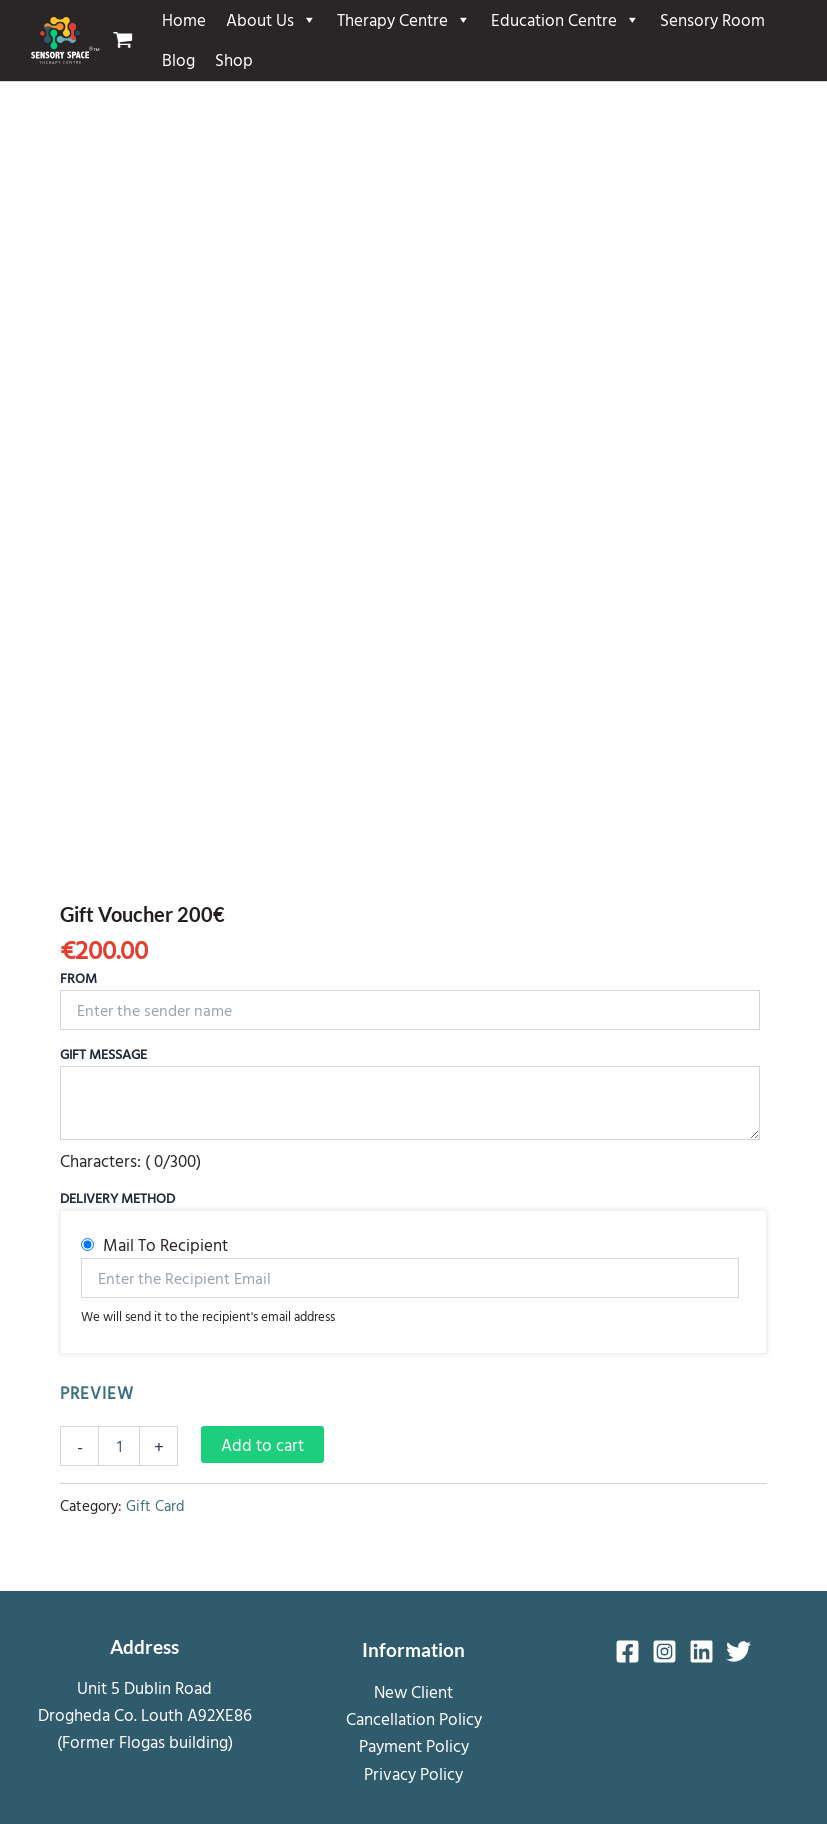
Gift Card (155, 1505)
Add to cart (262, 1444)
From (78, 977)
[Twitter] (738, 1651)
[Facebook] (627, 1651)
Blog (178, 59)
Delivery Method (117, 1197)
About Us (271, 20)
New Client (413, 1691)
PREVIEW (97, 1392)
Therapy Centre (404, 20)
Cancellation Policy (414, 1718)
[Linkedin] (701, 1651)
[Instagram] (664, 1651)
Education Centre (565, 20)
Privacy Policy (413, 1773)
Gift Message (103, 1053)
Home (184, 19)
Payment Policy (414, 1745)
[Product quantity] (119, 1446)
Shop (234, 59)
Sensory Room (712, 19)
